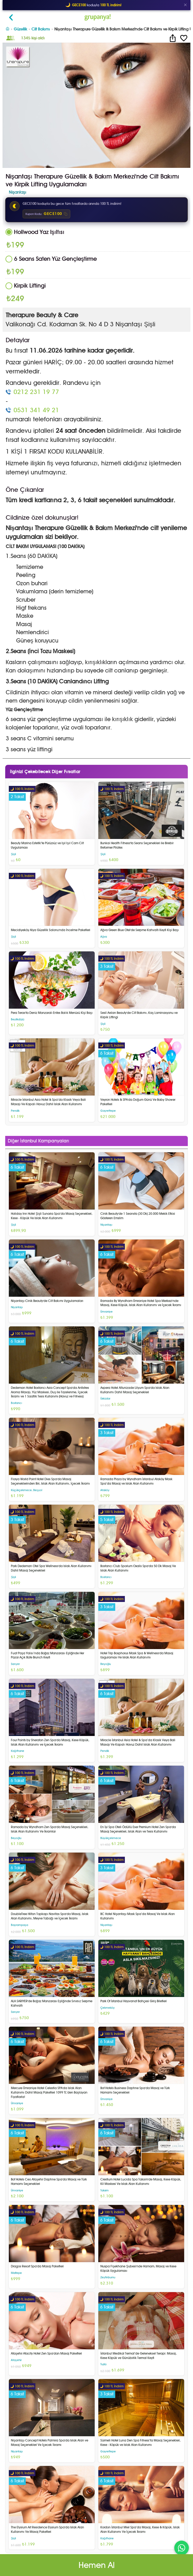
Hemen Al (97, 2565)
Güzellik (20, 29)
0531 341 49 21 (36, 410)
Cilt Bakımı (40, 29)
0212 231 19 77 (36, 392)
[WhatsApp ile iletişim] (181, 2548)
